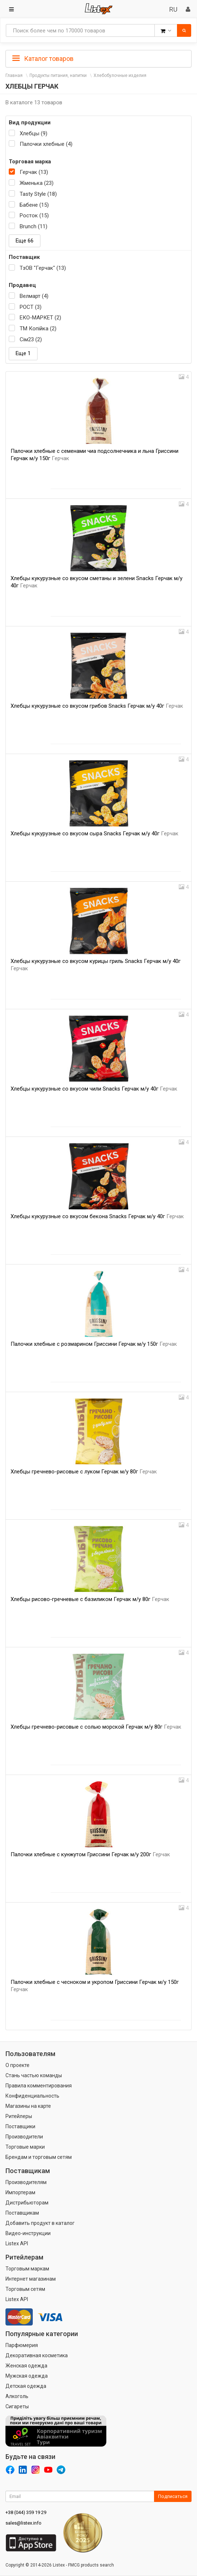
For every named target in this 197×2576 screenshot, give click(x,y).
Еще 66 (25, 240)
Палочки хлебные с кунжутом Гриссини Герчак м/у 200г (90, 1854)
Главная (14, 75)
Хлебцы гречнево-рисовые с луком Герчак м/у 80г (84, 1471)
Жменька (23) (37, 183)
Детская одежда (25, 2386)
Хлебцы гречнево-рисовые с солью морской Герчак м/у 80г (96, 1727)
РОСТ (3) (31, 307)
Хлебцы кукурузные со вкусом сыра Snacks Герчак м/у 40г (94, 833)
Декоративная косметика (36, 2355)
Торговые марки (25, 2147)
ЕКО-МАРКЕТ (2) (40, 317)
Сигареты (17, 2406)
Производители (24, 2137)
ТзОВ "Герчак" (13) (43, 268)
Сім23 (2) (31, 339)
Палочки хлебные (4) (46, 144)
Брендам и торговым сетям (38, 2157)
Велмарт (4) (34, 296)
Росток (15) (34, 215)
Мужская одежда (26, 2376)
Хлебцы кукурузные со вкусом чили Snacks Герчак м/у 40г (94, 1088)
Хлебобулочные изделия (120, 75)
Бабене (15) (34, 205)
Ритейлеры (18, 2116)
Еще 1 (23, 353)
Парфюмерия (21, 2345)
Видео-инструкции (28, 2233)
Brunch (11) (33, 226)
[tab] (98, 58)
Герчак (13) (34, 172)
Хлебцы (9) (33, 133)
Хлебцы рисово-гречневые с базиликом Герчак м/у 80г (90, 1599)
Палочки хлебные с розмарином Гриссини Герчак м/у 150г (94, 1344)
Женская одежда (26, 2366)
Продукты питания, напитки (58, 75)
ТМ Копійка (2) (38, 328)
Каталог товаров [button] (43, 58)
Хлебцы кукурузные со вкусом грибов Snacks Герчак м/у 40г (97, 706)
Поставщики (20, 2126)
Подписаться (173, 2496)
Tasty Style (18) (38, 194)
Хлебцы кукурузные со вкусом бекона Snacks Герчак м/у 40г (97, 1216)
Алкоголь (16, 2396)
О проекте (17, 2065)
